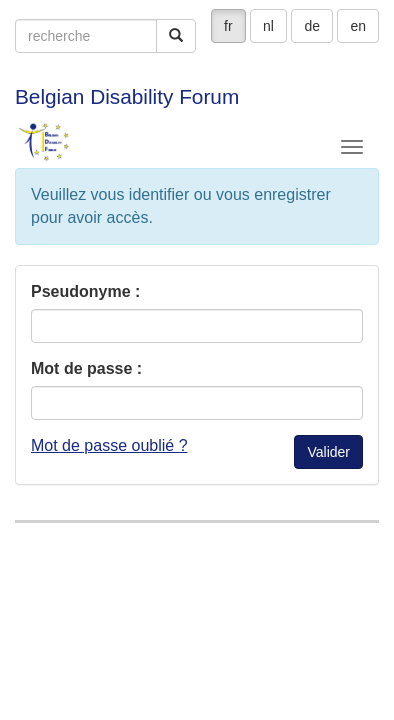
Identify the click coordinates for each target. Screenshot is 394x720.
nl (268, 26)
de (312, 26)
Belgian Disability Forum (127, 96)
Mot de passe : (86, 368)
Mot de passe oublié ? (109, 445)
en (358, 26)
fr (228, 26)
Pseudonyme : (85, 291)
